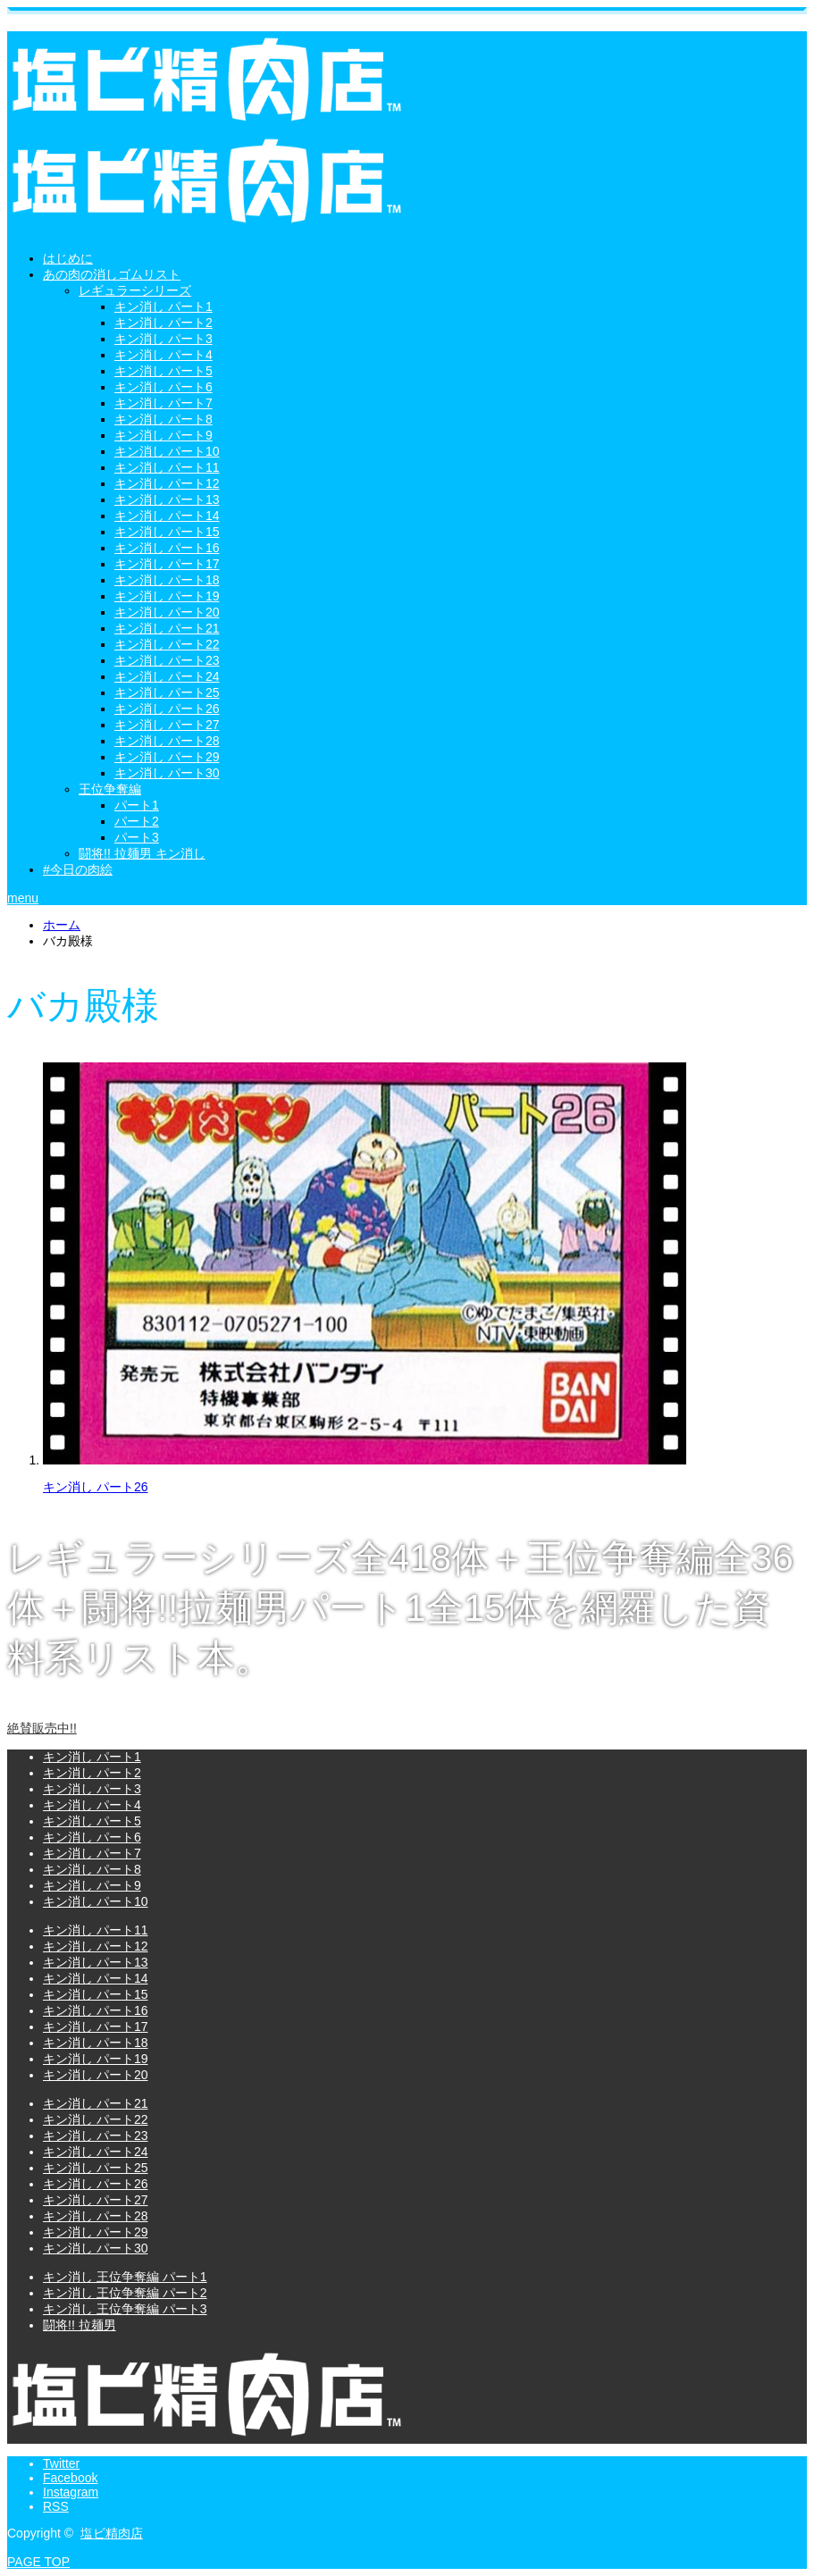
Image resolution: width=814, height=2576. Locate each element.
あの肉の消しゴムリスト (111, 274)
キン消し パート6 (163, 387)
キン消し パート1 (163, 306)
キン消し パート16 (166, 548)
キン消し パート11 (166, 467)
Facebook (70, 2478)
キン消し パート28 (166, 741)
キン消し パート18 (166, 580)
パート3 (136, 837)
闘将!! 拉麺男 (79, 2325)
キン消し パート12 (166, 483)
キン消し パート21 (166, 628)
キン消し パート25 (166, 692)
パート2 (136, 821)
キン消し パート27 (166, 724)
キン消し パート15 (166, 531)
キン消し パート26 (166, 708)
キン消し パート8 (163, 419)
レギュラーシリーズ (135, 290)
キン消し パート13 (166, 499)
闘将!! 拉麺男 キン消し (142, 853)
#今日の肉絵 (78, 869)
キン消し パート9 (163, 435)
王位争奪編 (110, 789)
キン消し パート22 (166, 644)
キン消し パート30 (166, 773)
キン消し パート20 (166, 612)
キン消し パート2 (163, 322)
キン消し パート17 (166, 564)
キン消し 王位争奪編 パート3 (125, 2309)
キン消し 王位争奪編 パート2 (125, 2293)
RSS (56, 2506)
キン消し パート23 (166, 660)
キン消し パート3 (163, 338)
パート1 (136, 805)
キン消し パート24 (166, 676)
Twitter (61, 2463)
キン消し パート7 (163, 403)
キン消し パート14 (166, 515)
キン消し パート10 (166, 451)
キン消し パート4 (163, 355)
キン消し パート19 (166, 596)
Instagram (70, 2492)
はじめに (68, 258)
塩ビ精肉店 (111, 2533)
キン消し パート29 (166, 757)
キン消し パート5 (163, 371)
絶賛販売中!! (42, 1728)
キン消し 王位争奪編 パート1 (125, 2277)
